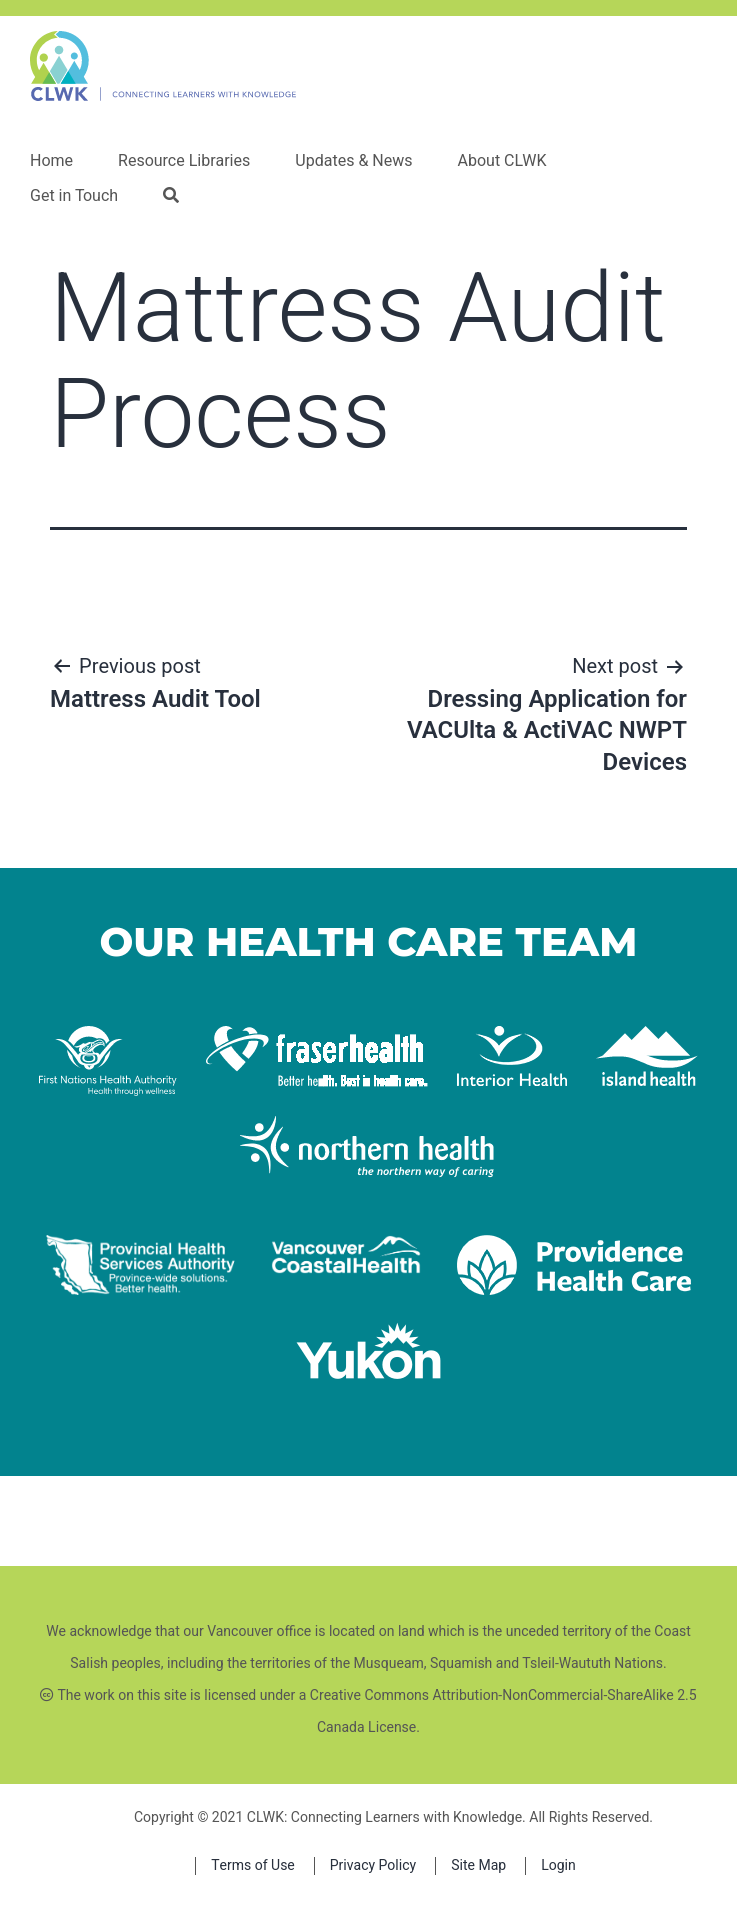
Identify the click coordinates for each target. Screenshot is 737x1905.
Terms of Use (253, 1865)
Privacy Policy (373, 1865)
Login (558, 1865)
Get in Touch (74, 196)
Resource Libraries (184, 161)
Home (51, 161)
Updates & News (353, 161)
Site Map (478, 1865)
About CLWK (501, 161)
